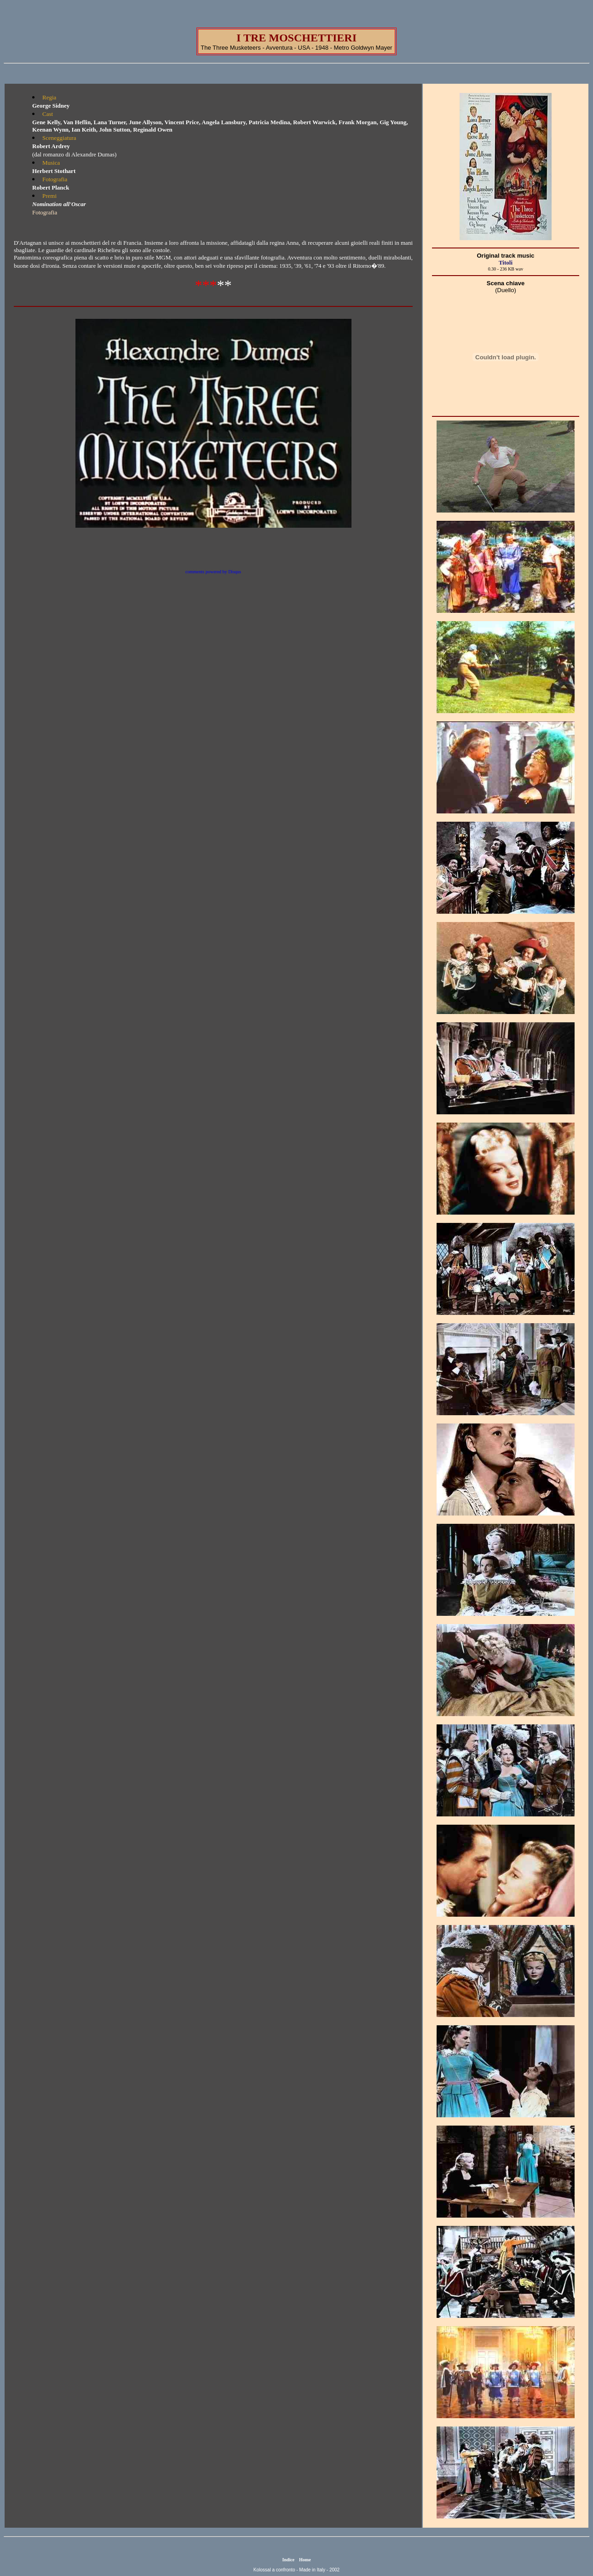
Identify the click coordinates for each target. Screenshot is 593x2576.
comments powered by (213, 571)
